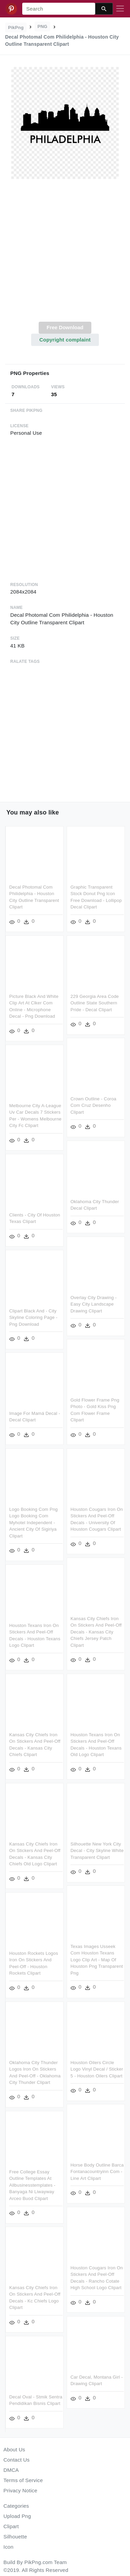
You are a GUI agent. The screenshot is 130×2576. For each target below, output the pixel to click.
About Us (14, 2449)
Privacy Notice (20, 2490)
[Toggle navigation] (120, 9)
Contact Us (16, 2460)
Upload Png (17, 2516)
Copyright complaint (65, 340)
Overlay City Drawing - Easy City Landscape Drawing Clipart (93, 1303)
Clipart (11, 2526)
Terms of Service (23, 2480)
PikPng (16, 27)
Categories (16, 2506)
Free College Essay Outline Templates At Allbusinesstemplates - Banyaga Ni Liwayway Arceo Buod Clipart (54, 2181)
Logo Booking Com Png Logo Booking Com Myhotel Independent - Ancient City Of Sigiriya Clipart (33, 1521)
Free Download (65, 327)
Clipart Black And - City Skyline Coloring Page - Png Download (33, 1316)
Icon (8, 2547)
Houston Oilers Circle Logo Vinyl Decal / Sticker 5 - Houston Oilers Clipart (96, 2066)
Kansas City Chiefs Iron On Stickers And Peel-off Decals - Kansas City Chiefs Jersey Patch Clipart (96, 1630)
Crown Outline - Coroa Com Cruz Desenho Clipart (93, 1105)
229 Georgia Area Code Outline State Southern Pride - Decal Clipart (94, 1002)
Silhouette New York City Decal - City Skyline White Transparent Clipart (97, 1848)
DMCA (11, 2470)
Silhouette (15, 2536)
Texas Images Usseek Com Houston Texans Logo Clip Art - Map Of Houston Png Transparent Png (96, 1957)
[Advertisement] (64, 254)
